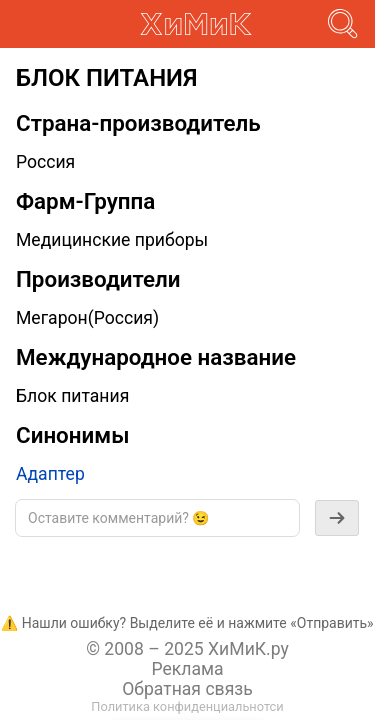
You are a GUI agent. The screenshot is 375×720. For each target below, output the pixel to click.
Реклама (187, 669)
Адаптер (50, 474)
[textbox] (157, 518)
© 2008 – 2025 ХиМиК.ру (187, 649)
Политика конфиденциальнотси (187, 706)
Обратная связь (187, 689)
